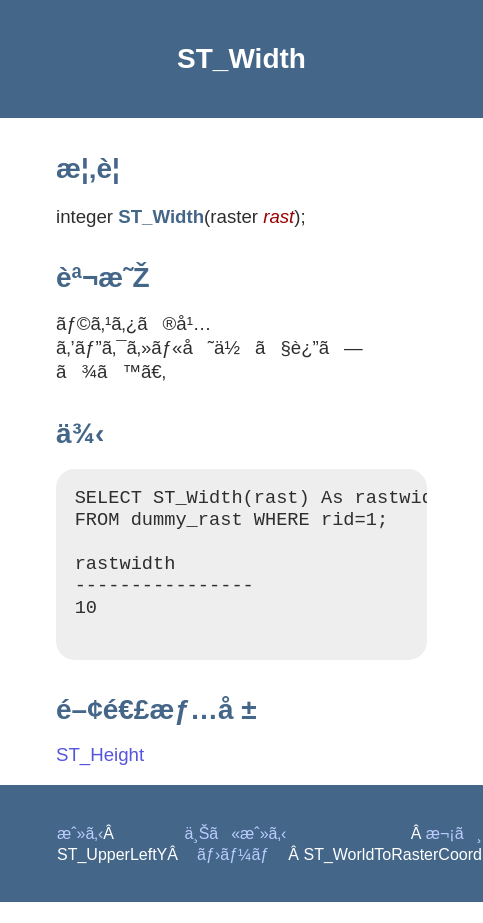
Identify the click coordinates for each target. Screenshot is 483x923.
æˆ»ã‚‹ (80, 854)
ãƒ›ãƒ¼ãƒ (235, 875)
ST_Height (100, 775)
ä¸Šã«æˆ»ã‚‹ (235, 854)
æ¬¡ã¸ (454, 854)
